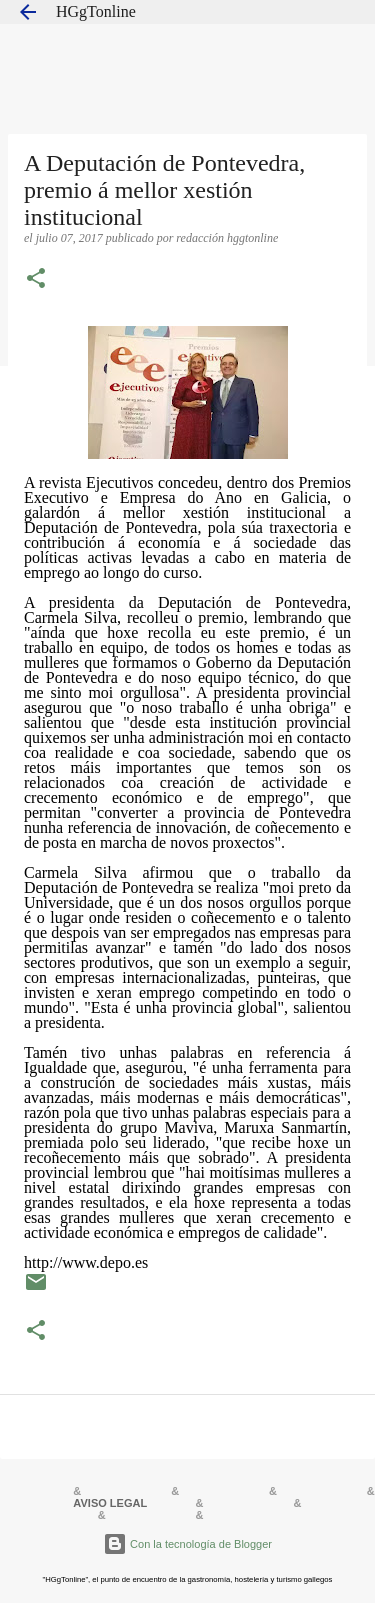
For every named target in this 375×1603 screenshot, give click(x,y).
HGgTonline (96, 11)
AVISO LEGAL (110, 1503)
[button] (36, 280)
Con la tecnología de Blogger (187, 1544)
